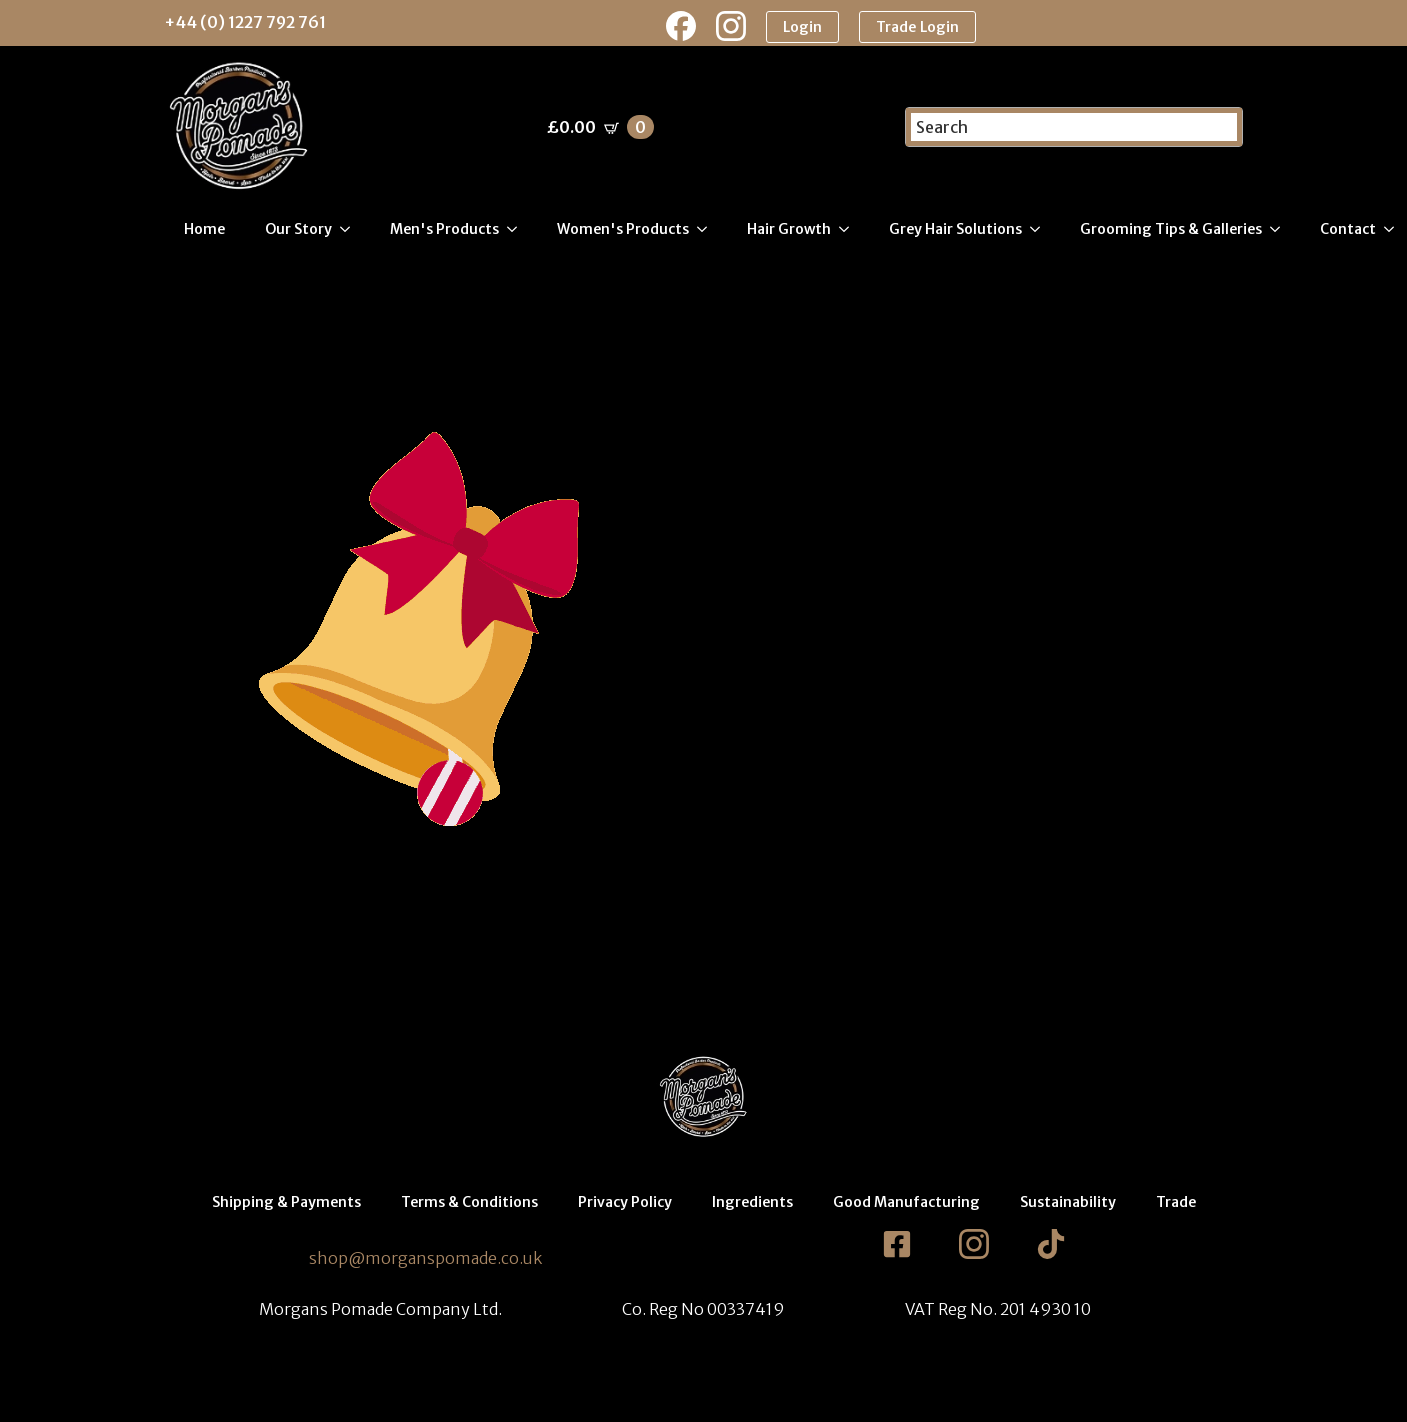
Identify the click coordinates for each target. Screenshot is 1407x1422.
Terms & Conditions (469, 1204)
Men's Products (444, 231)
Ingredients (752, 1204)
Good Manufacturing (906, 1204)
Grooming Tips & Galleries (1171, 231)
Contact (1348, 231)
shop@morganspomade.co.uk (425, 1260)
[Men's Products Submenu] (518, 231)
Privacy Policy (625, 1204)
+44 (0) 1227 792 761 (245, 22)
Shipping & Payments (286, 1204)
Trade (1176, 1204)
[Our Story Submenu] (351, 231)
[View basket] (600, 129)
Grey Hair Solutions (955, 231)
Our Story (298, 231)
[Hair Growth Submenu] (850, 231)
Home (204, 231)
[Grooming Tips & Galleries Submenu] (1281, 231)
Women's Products (623, 231)
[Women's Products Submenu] (708, 231)
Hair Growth (789, 231)
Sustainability (1068, 1204)
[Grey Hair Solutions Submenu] (1041, 231)
